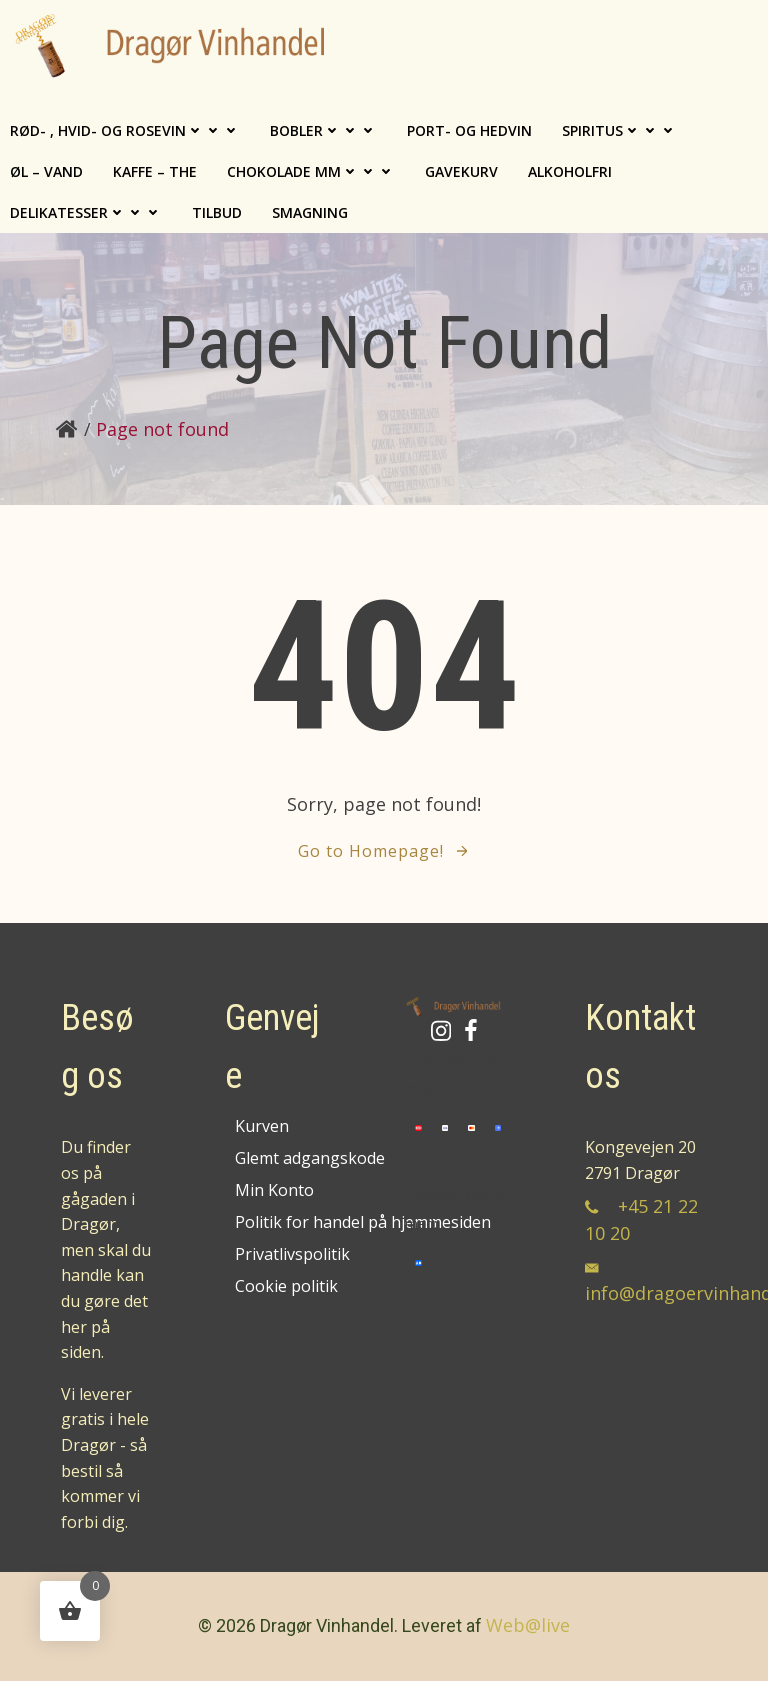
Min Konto (274, 1190)
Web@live (528, 1625)
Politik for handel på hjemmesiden (283, 1222)
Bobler (323, 130)
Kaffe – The (155, 171)
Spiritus (619, 130)
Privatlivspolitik (283, 1254)
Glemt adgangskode (283, 1158)
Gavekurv (461, 171)
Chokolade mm (311, 171)
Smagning (310, 212)
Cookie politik (283, 1286)
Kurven (262, 1126)
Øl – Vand (46, 171)
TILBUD (217, 212)
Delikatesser (86, 212)
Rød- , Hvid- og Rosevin (125, 130)
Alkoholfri (570, 171)
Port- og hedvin (469, 130)
